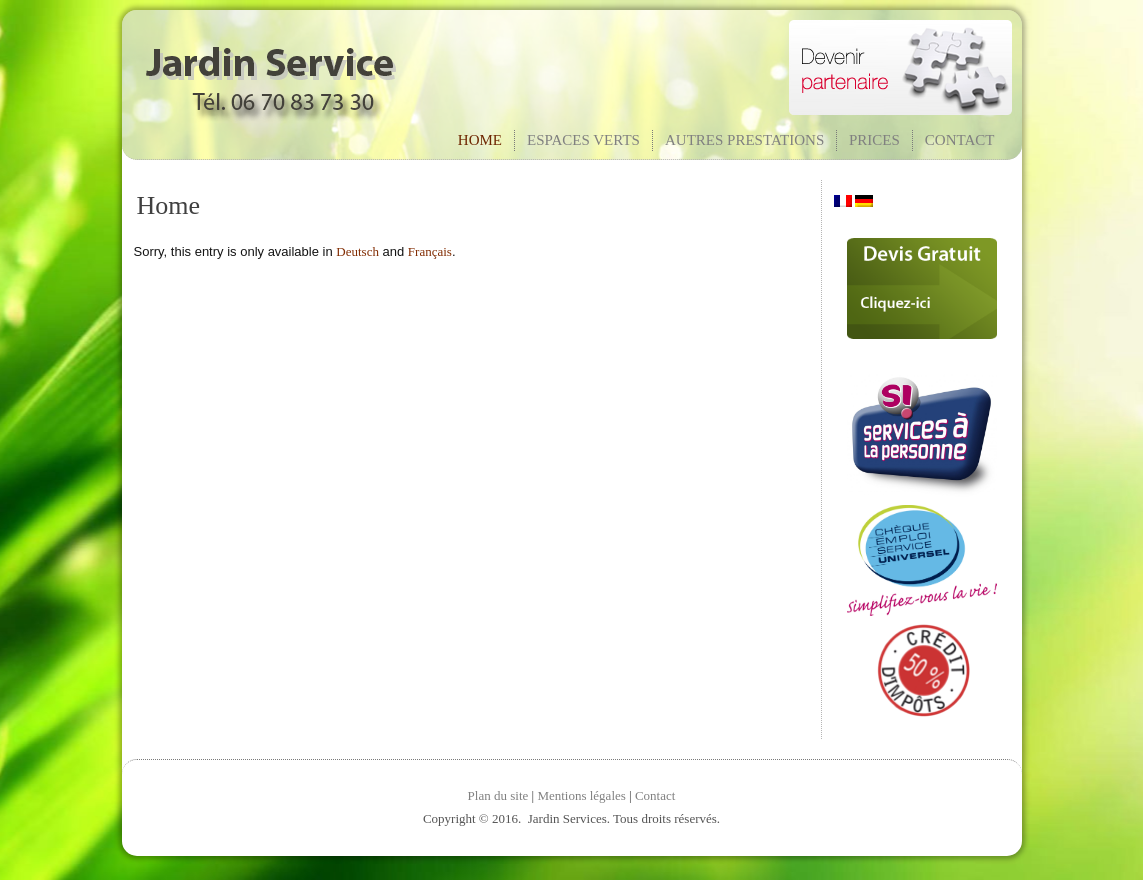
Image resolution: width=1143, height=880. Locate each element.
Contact (960, 140)
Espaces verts (583, 140)
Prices (874, 140)
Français (430, 251)
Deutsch (357, 251)
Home (480, 140)
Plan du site (498, 795)
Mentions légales (581, 795)
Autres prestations (744, 140)
